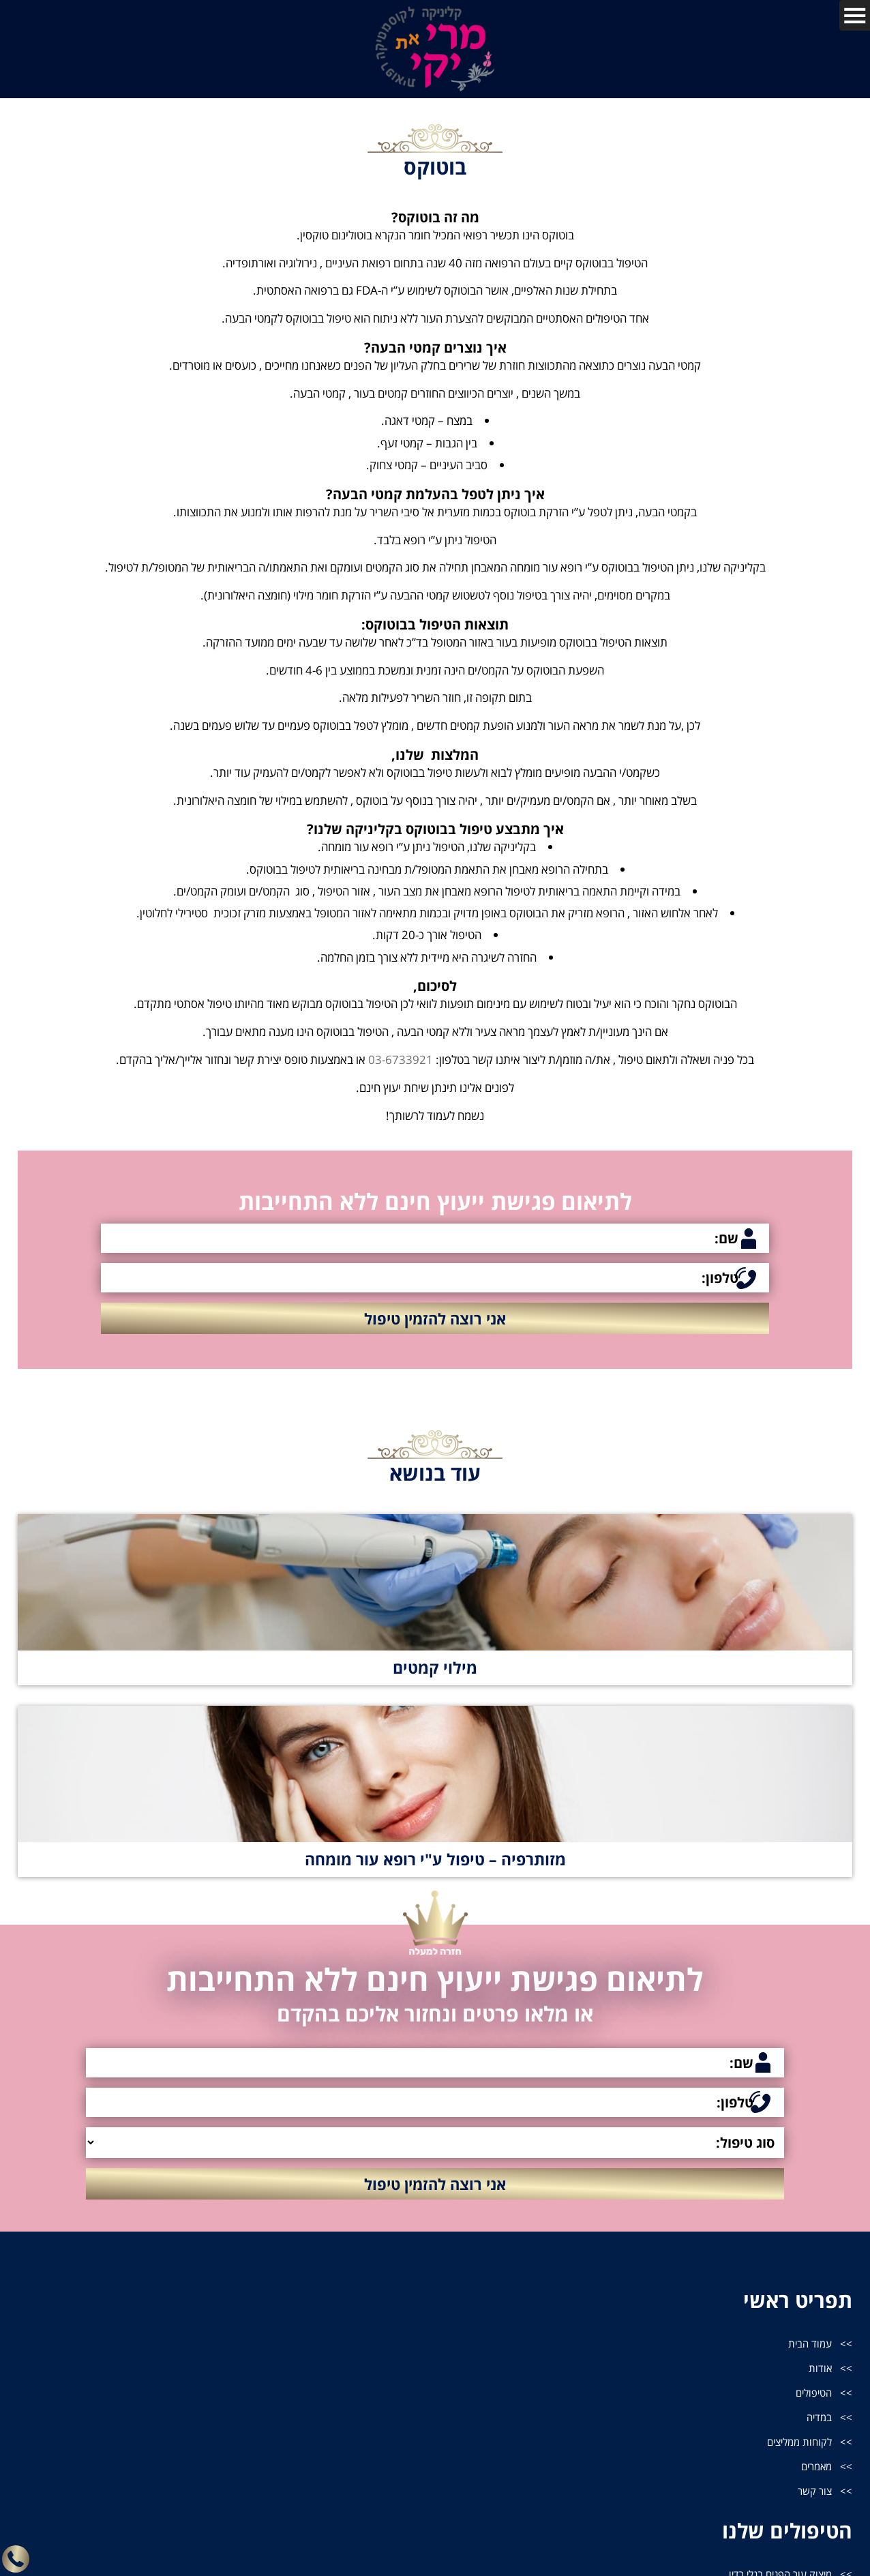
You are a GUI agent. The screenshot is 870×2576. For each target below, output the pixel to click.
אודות (820, 2370)
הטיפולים (812, 2395)
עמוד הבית (808, 2344)
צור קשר (813, 2499)
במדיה (818, 2421)
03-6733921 (400, 1059)
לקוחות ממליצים (796, 2447)
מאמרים (814, 2473)
